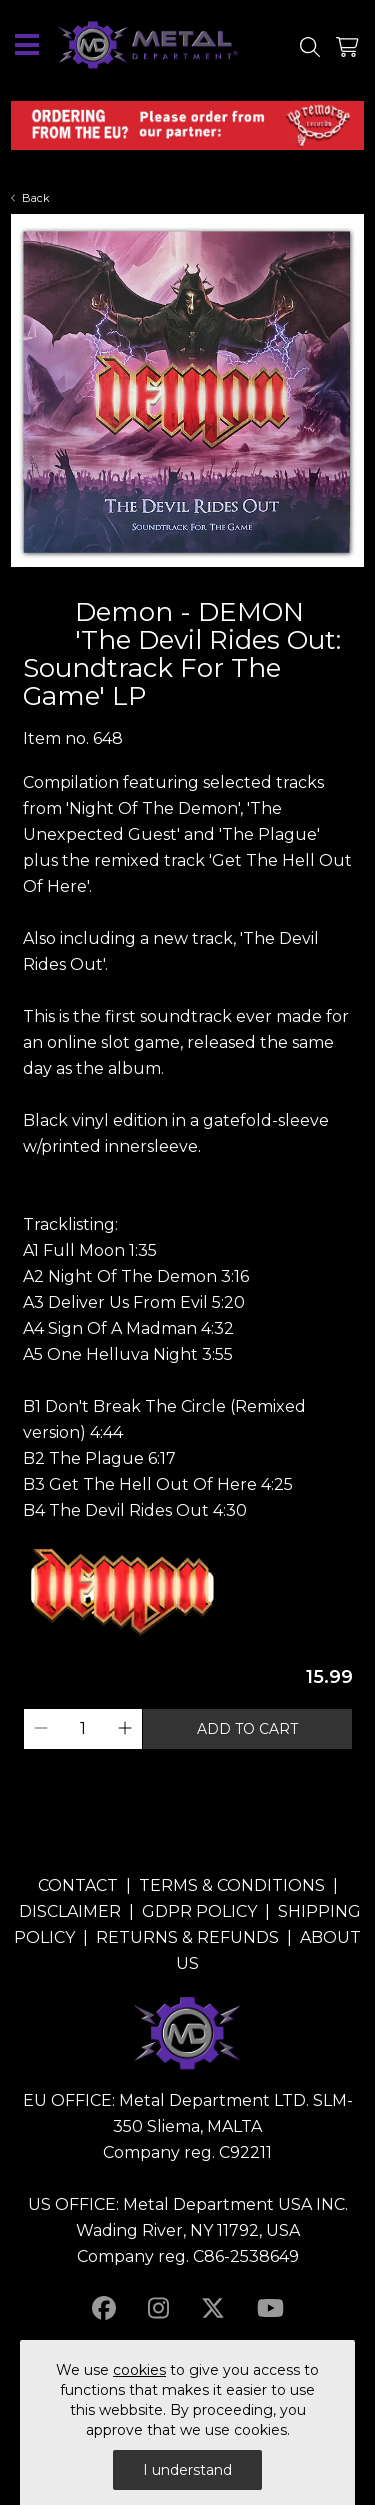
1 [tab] (148, 583)
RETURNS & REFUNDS (187, 1937)
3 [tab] (188, 583)
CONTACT (78, 1885)
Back (30, 198)
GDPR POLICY (199, 1911)
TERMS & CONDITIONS (232, 1885)
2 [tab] (168, 583)
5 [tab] (228, 583)
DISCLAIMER (70, 1911)
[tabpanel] (187, 391)
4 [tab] (208, 583)
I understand (187, 2470)
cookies (139, 2370)
